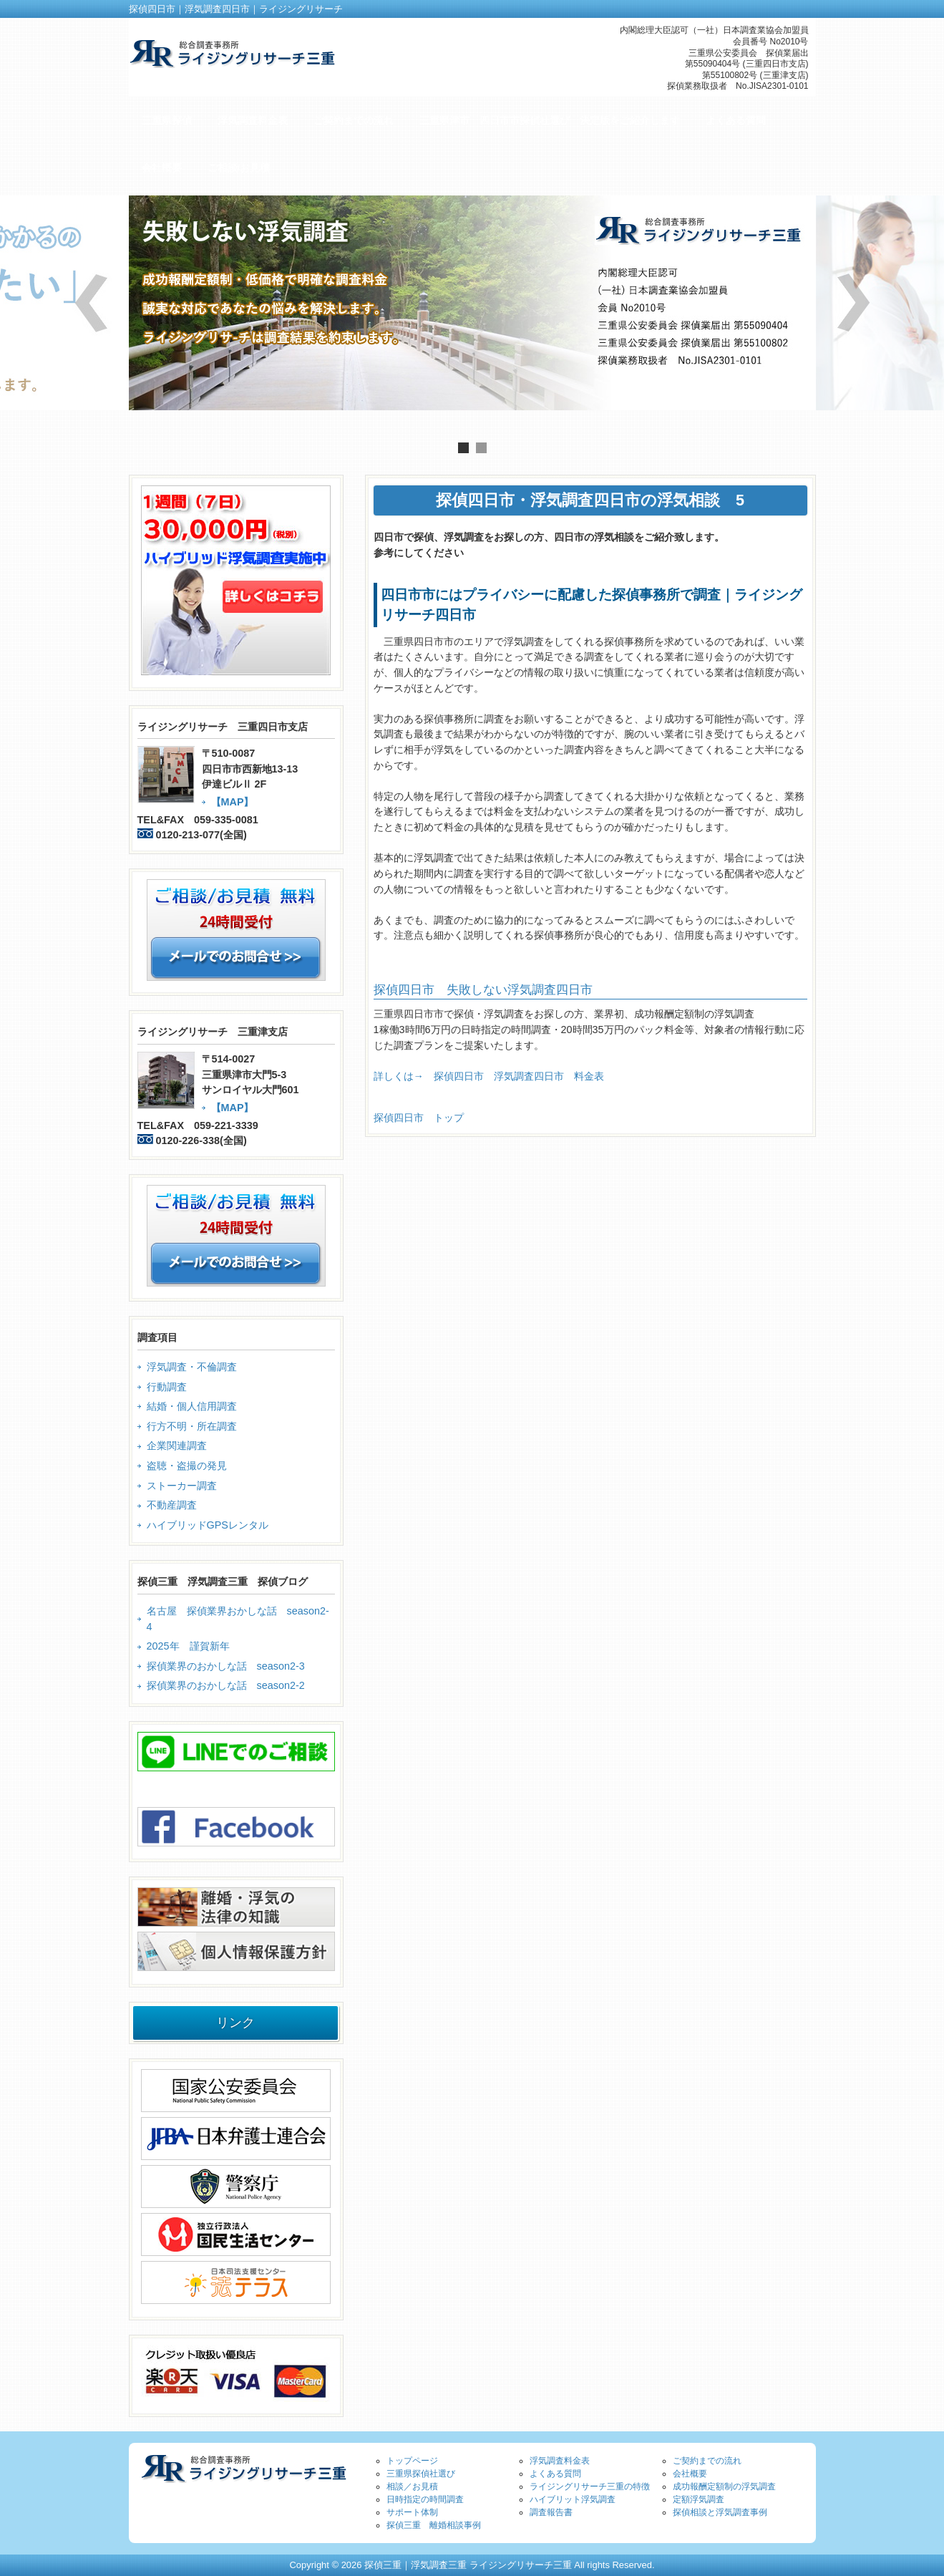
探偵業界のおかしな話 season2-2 (226, 1685)
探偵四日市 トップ (419, 1117)
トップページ (412, 2461)
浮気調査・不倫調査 (192, 1366)
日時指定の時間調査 (425, 2499)
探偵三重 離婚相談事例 (433, 2525)
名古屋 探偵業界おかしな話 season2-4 (238, 1618)
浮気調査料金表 (560, 2461)
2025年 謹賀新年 (188, 1646)
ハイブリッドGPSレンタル (207, 1525)
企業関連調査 (177, 1445)
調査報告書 (551, 2512)
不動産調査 (172, 1505)
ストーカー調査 (182, 1485)
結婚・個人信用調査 (192, 1406)
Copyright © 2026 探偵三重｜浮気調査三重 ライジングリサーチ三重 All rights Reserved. (471, 2565)
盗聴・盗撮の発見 (187, 1465)
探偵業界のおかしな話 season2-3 (226, 1666)
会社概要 (690, 2474)
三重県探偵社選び (420, 2474)
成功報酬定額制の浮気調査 (724, 2486)
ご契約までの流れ (707, 2461)
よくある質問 (555, 2474)
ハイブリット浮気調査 (572, 2499)
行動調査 (167, 1387)
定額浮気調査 (698, 2499)
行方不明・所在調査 (192, 1426)
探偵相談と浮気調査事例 (720, 2512)
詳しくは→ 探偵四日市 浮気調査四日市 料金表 (489, 1076)
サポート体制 (412, 2512)
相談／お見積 (412, 2486)
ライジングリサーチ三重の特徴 (590, 2486)
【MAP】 (232, 802)
